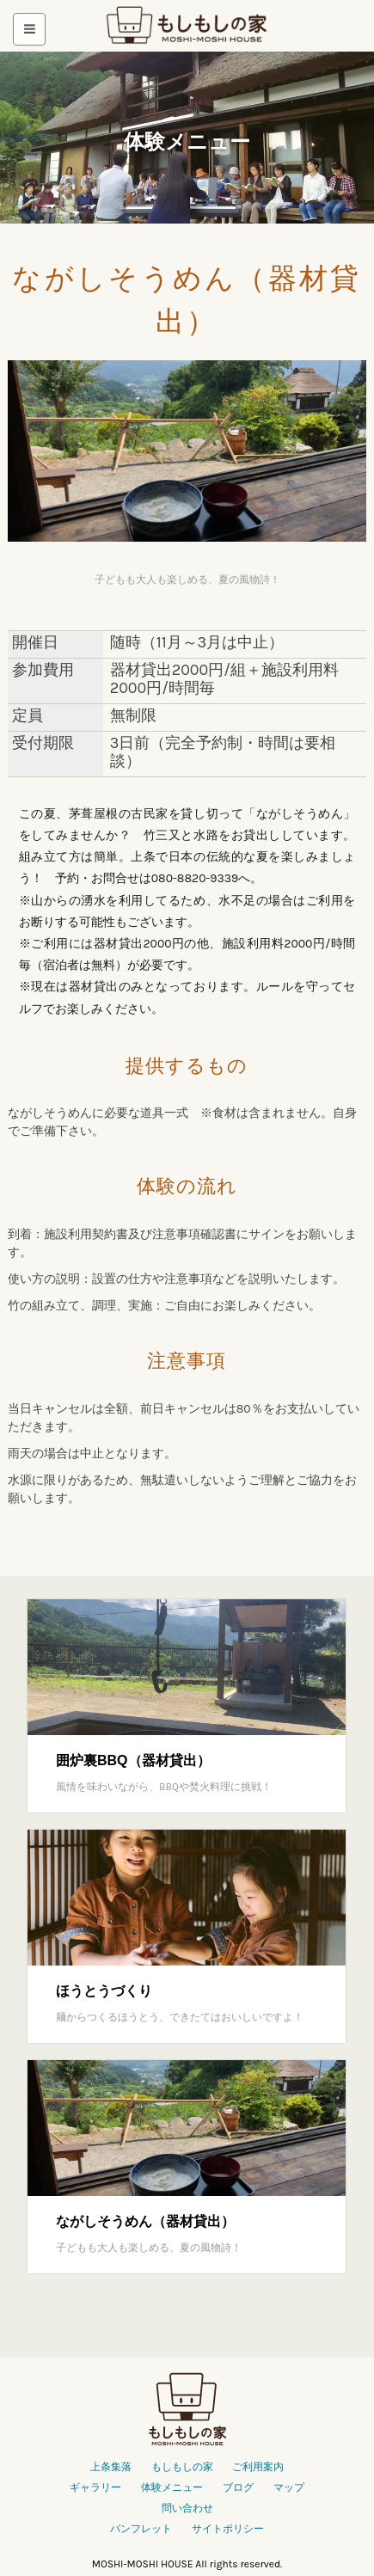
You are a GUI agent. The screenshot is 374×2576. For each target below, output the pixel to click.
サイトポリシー (228, 2529)
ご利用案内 (258, 2467)
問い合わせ (187, 2508)
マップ (288, 2487)
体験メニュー (172, 2487)
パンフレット (141, 2529)
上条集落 (111, 2467)
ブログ (238, 2487)
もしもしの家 (187, 26)
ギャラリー (95, 2487)
